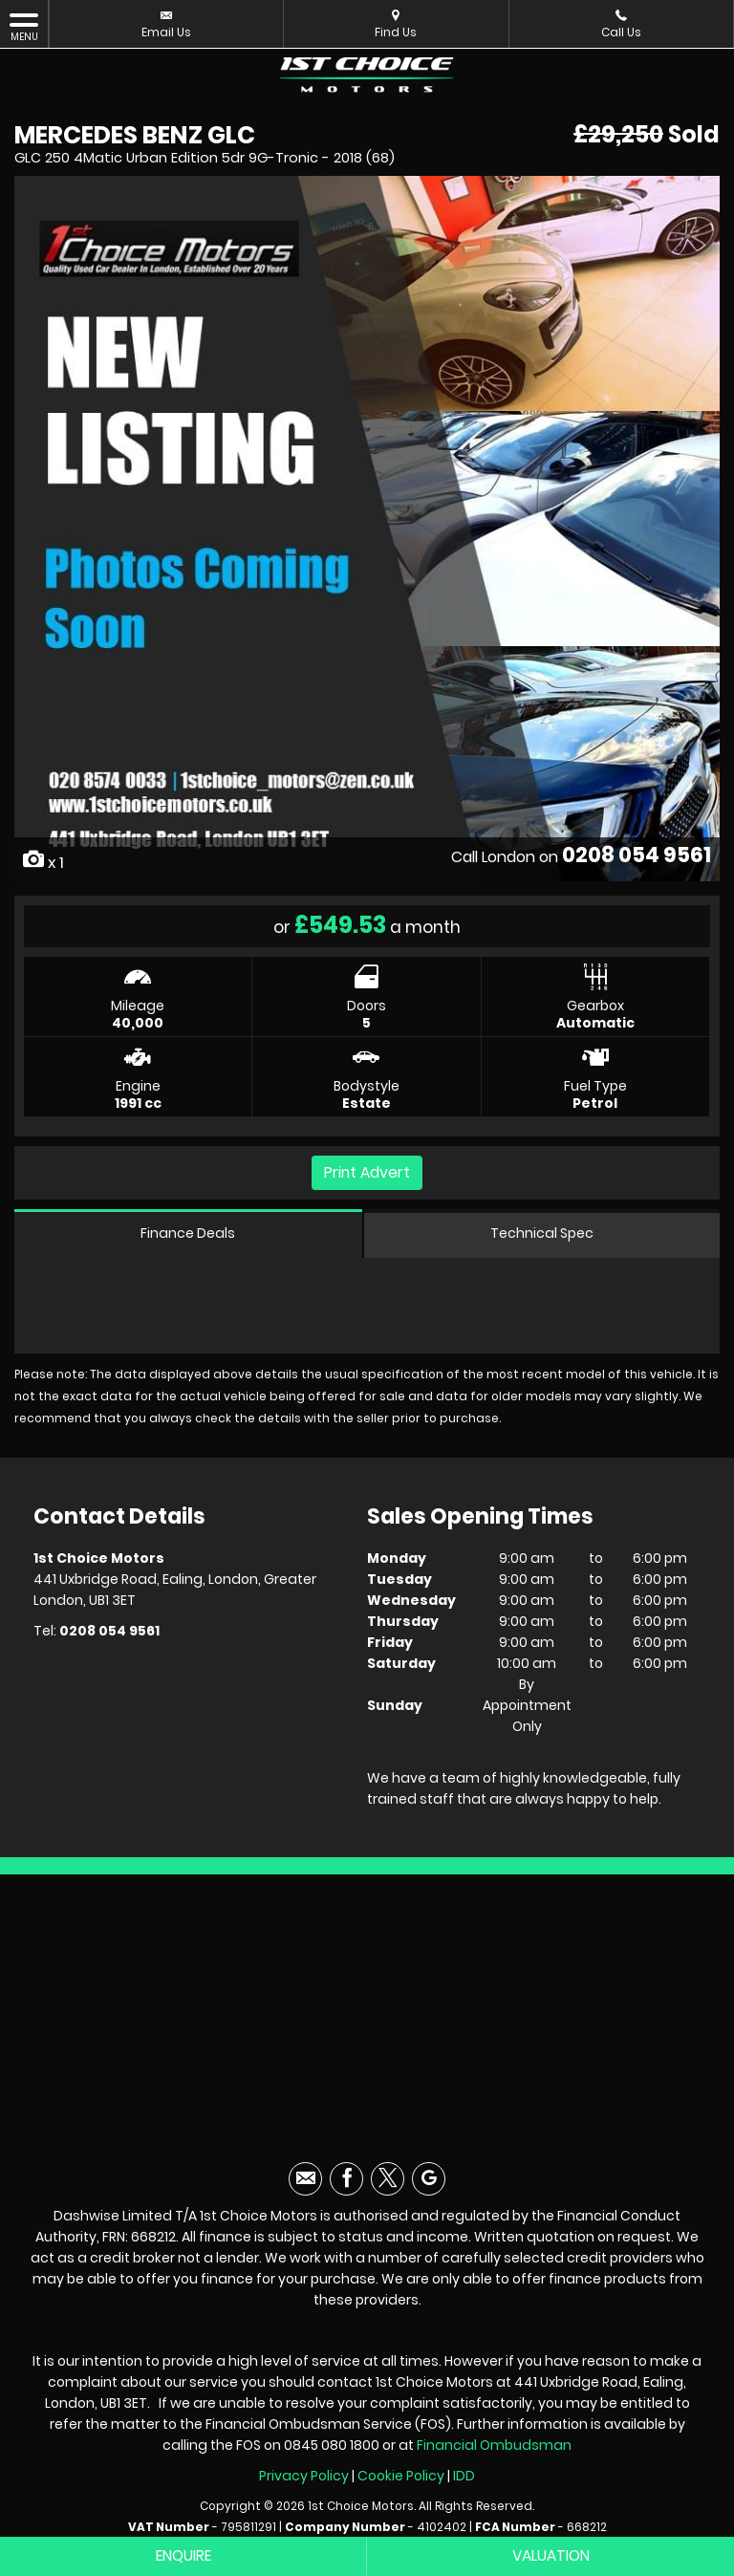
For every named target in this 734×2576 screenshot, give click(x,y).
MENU (24, 27)
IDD (464, 2480)
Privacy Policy (304, 2480)
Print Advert (367, 1172)
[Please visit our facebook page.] (346, 2183)
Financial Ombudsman (494, 2449)
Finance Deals (187, 1235)
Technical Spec (542, 1235)
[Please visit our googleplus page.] (428, 2183)
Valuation (551, 2556)
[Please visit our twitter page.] (387, 2183)
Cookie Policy (400, 2480)
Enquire (184, 2556)
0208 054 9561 (635, 854)
